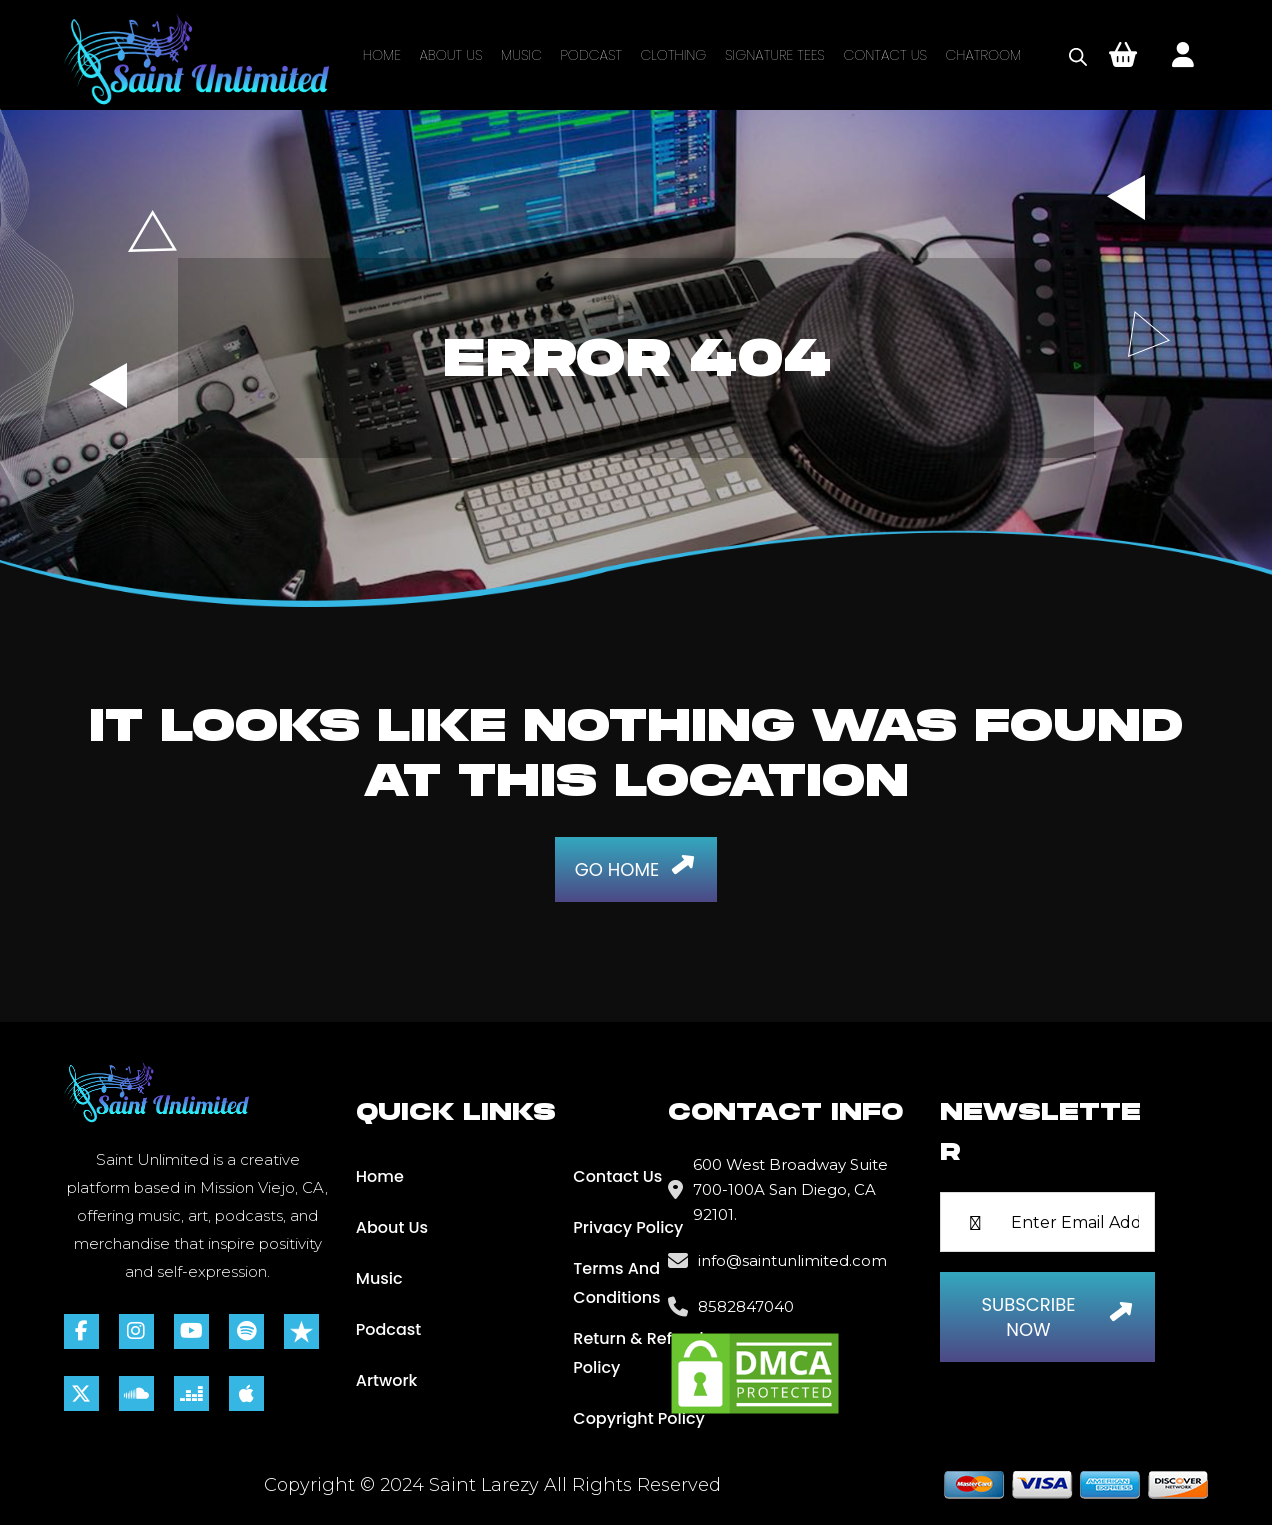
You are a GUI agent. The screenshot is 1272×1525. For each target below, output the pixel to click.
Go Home (639, 865)
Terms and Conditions (616, 1283)
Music (521, 55)
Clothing (674, 55)
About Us (450, 55)
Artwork (387, 1380)
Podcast (591, 55)
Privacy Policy (628, 1227)
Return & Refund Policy (638, 1353)
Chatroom (984, 55)
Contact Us (885, 55)
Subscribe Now (1061, 1317)
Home (382, 55)
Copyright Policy (639, 1418)
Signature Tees (775, 55)
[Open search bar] (1078, 55)
